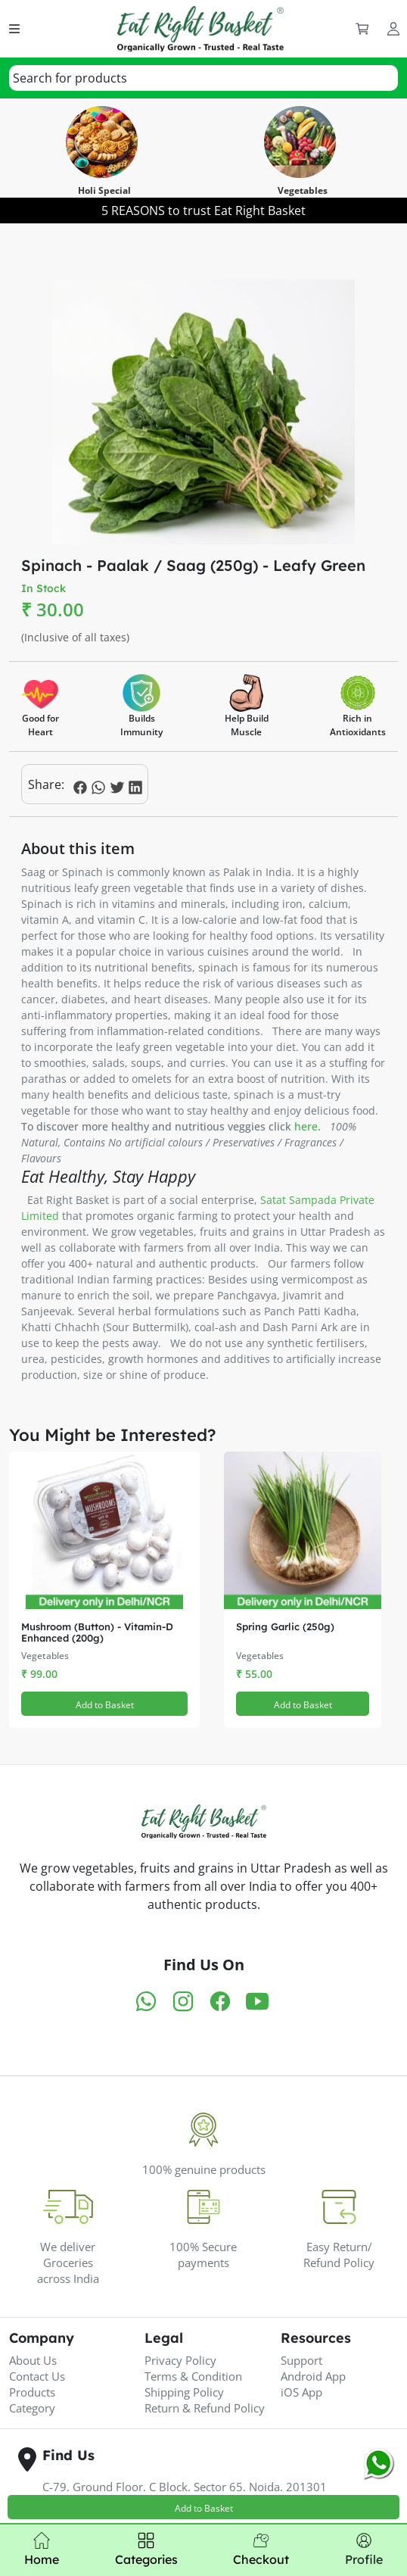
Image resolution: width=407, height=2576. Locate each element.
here (306, 1126)
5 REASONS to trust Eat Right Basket (203, 210)
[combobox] (203, 78)
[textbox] (70, 78)
